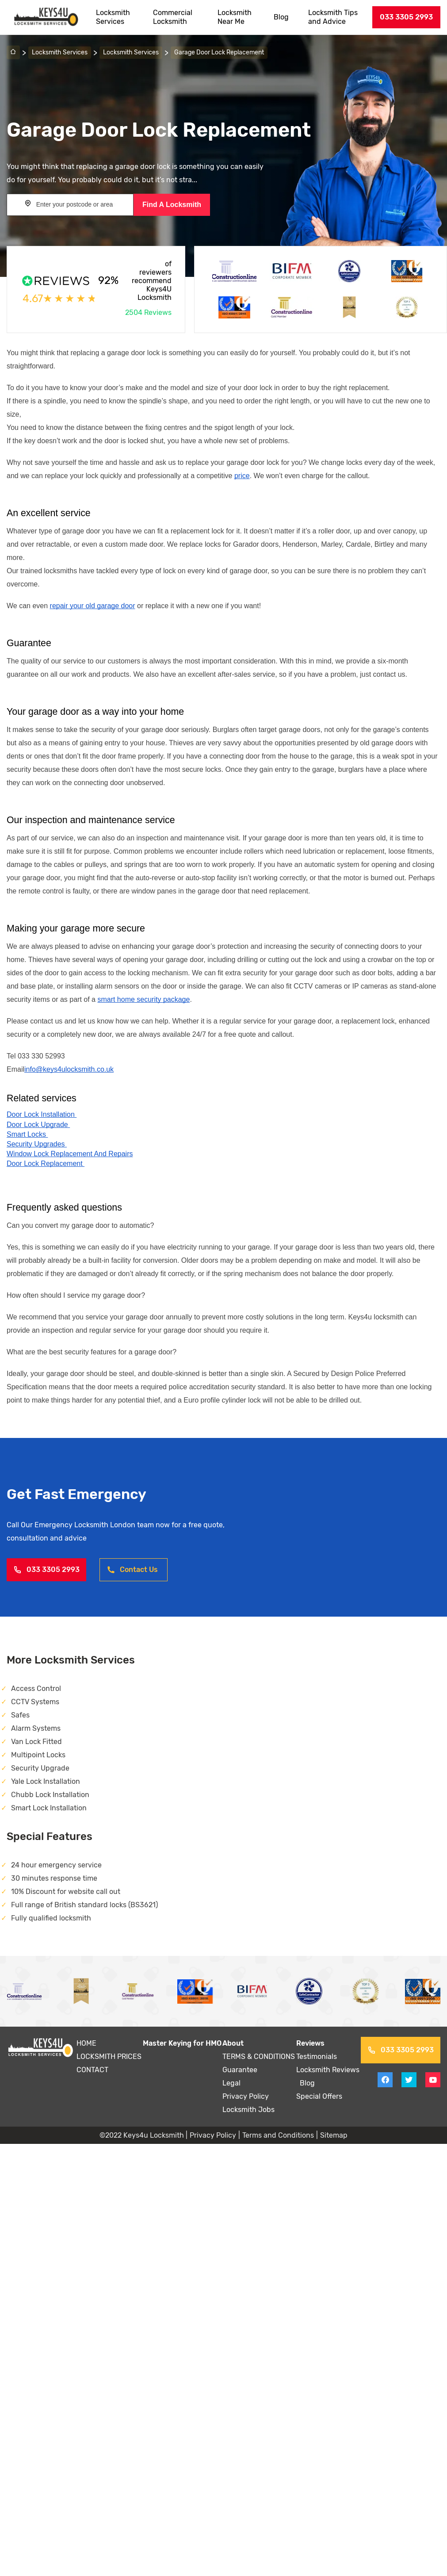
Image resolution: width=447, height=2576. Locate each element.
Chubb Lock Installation (50, 1794)
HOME (86, 2043)
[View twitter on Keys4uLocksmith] (408, 2079)
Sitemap (334, 2135)
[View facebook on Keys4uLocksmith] (385, 2079)
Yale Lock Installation (45, 1781)
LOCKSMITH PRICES (108, 2056)
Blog (281, 17)
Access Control (36, 1688)
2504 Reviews (148, 312)
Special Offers (319, 2096)
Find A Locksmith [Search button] (171, 204)
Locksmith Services (113, 17)
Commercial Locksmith (172, 17)
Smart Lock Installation (49, 1808)
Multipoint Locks (38, 1755)
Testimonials (316, 2056)
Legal (231, 2083)
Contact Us (132, 1569)
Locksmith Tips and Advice (333, 17)
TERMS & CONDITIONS (258, 2056)
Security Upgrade (40, 1768)
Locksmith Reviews (327, 2070)
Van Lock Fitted (36, 1741)
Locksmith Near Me (235, 17)
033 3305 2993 (406, 17)
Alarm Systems (36, 1728)
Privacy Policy (245, 2096)
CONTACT (92, 2070)
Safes (20, 1715)
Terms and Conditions (278, 2135)
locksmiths (60, 571)
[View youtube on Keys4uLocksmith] (432, 2079)
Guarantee (239, 2070)
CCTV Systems (35, 1702)
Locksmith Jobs (248, 2109)
